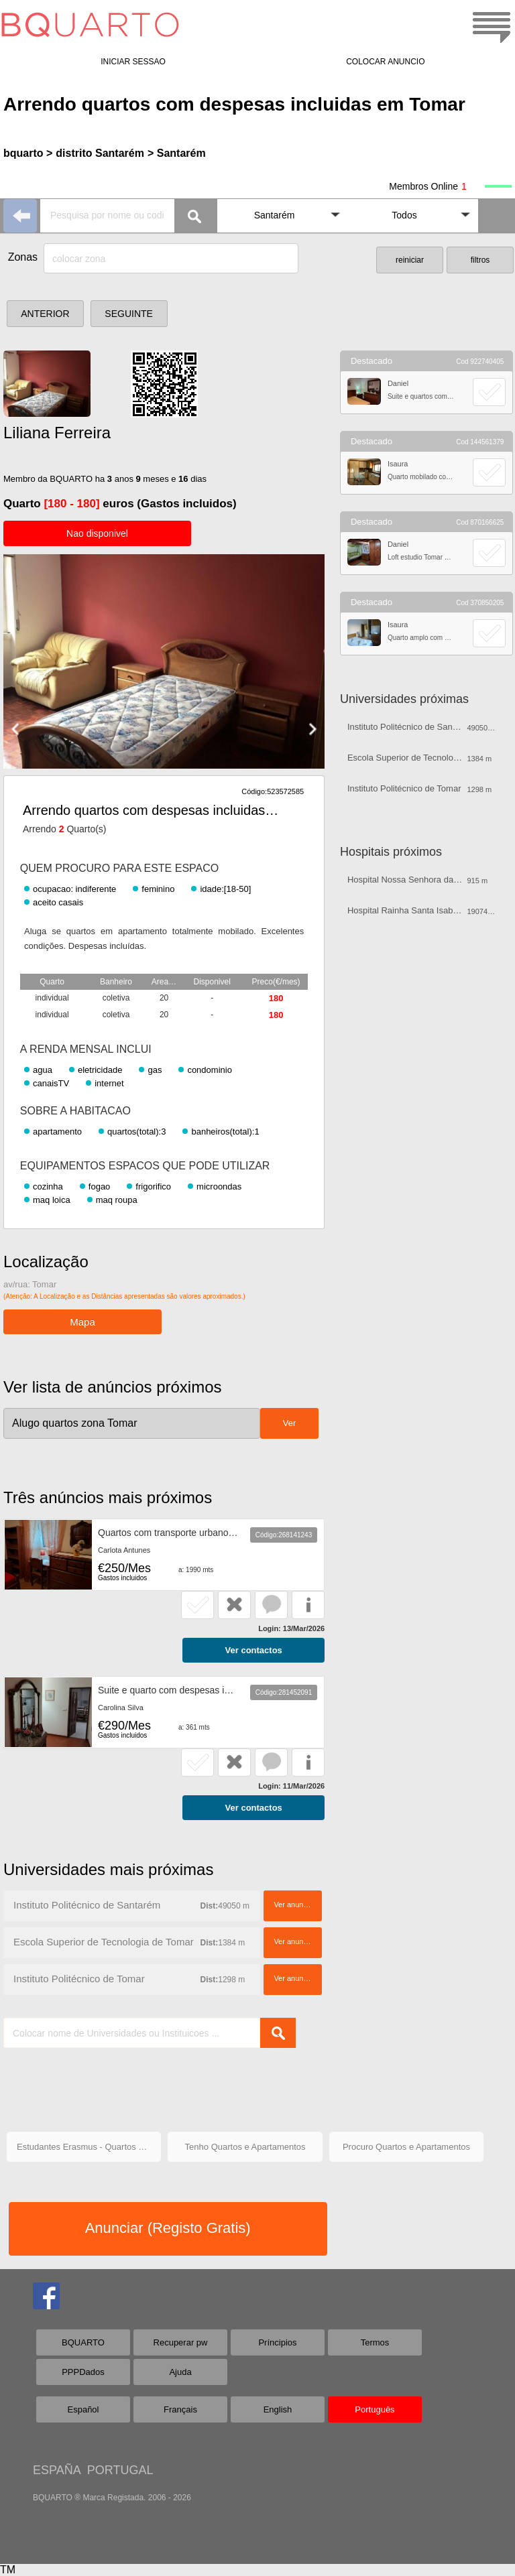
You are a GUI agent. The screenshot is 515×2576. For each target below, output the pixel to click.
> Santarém (177, 153)
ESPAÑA (56, 2470)
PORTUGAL (120, 2470)
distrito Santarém (100, 153)
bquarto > (27, 153)
